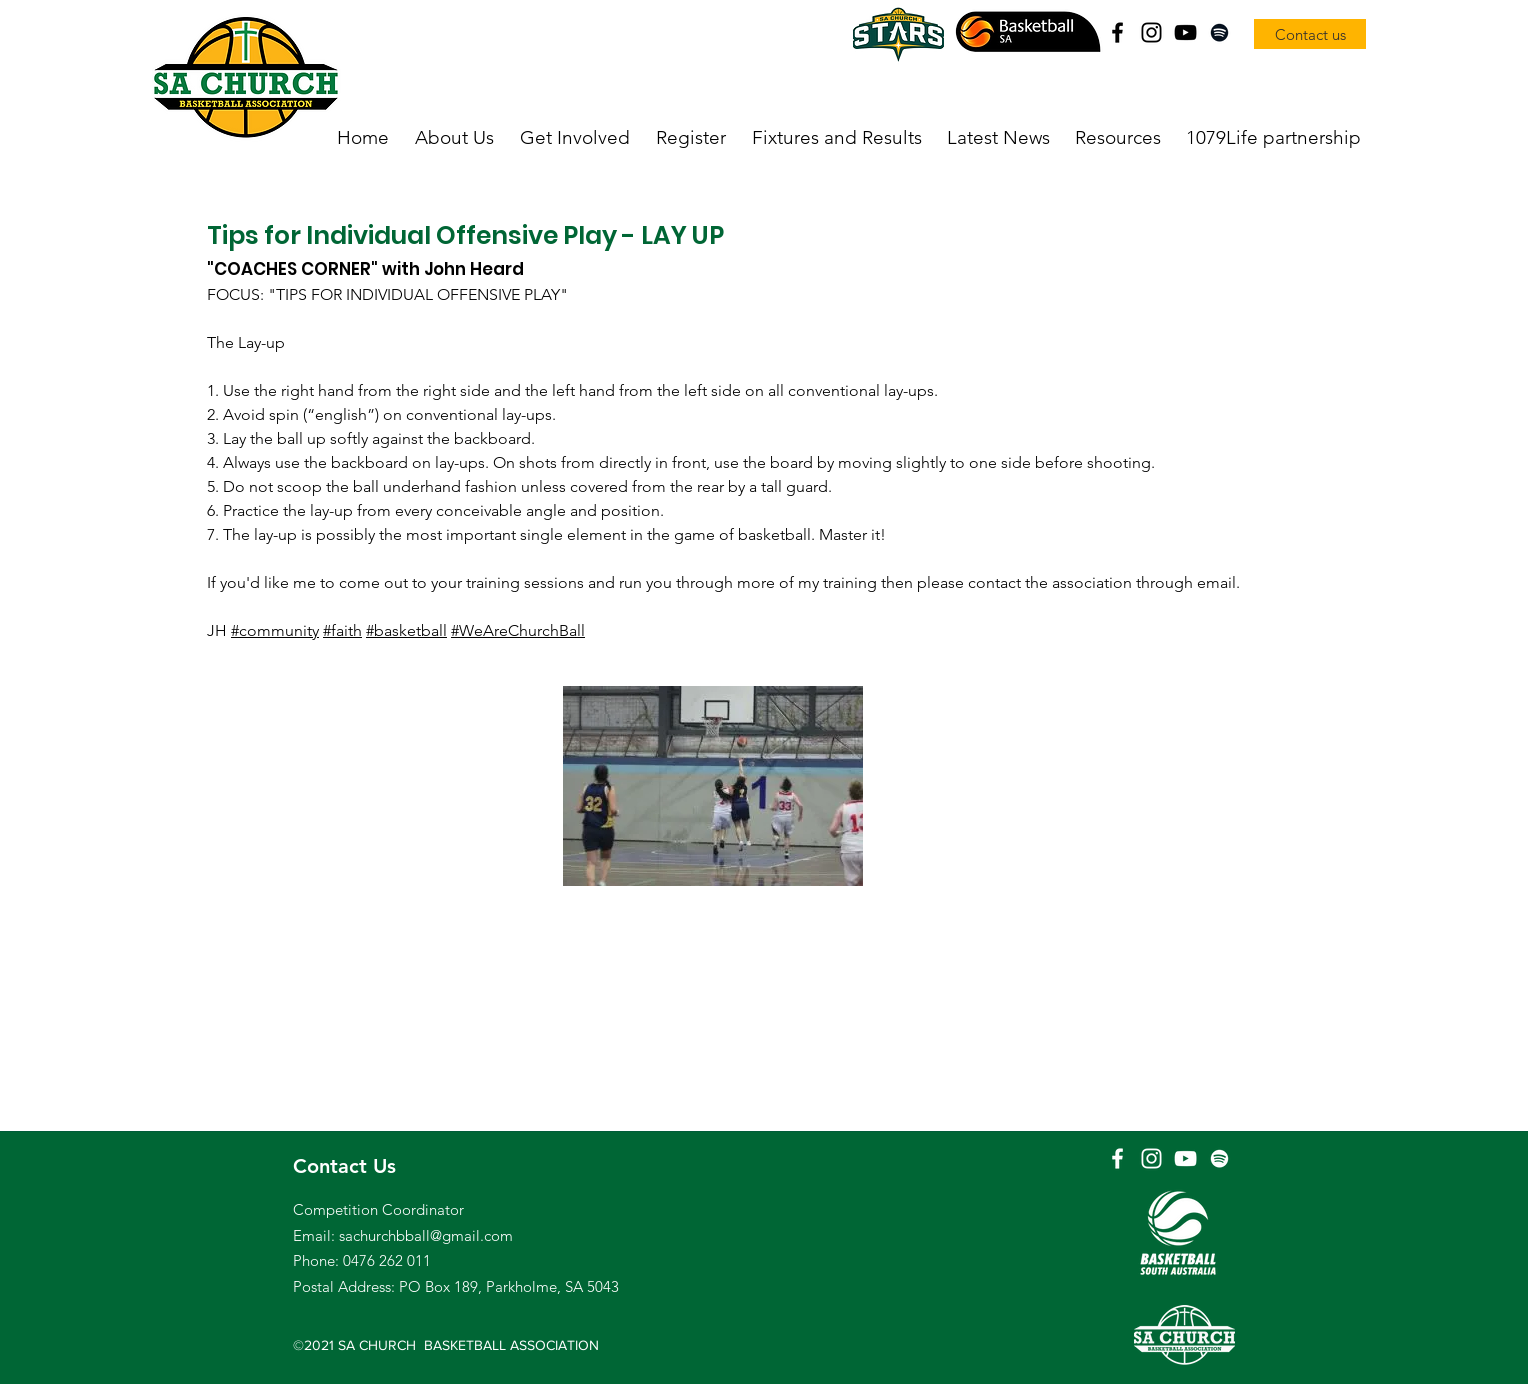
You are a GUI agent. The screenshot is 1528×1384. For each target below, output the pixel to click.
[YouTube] (1185, 32)
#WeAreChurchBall (518, 630)
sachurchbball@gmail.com (426, 1235)
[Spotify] (1219, 32)
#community (275, 630)
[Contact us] (1310, 34)
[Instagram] (1151, 32)
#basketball (406, 630)
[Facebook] (1117, 32)
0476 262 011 (387, 1260)
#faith (342, 630)
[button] (454, 138)
